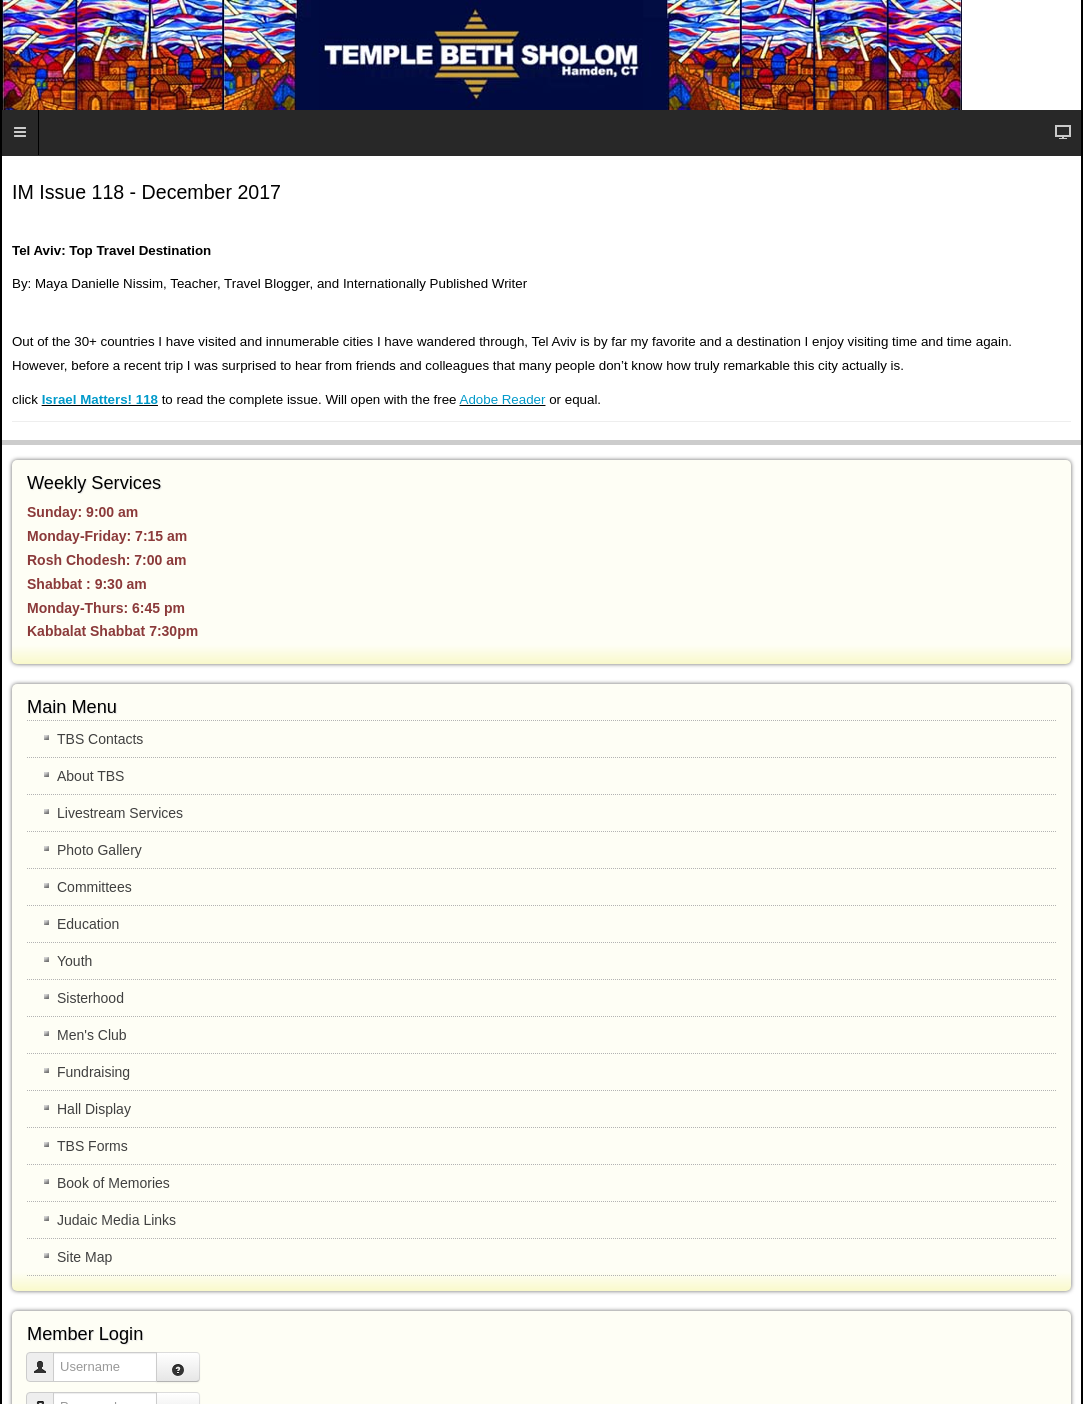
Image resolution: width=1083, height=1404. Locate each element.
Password (47, 1397)
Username (47, 1357)
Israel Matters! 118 (100, 399)
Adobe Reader (503, 399)
